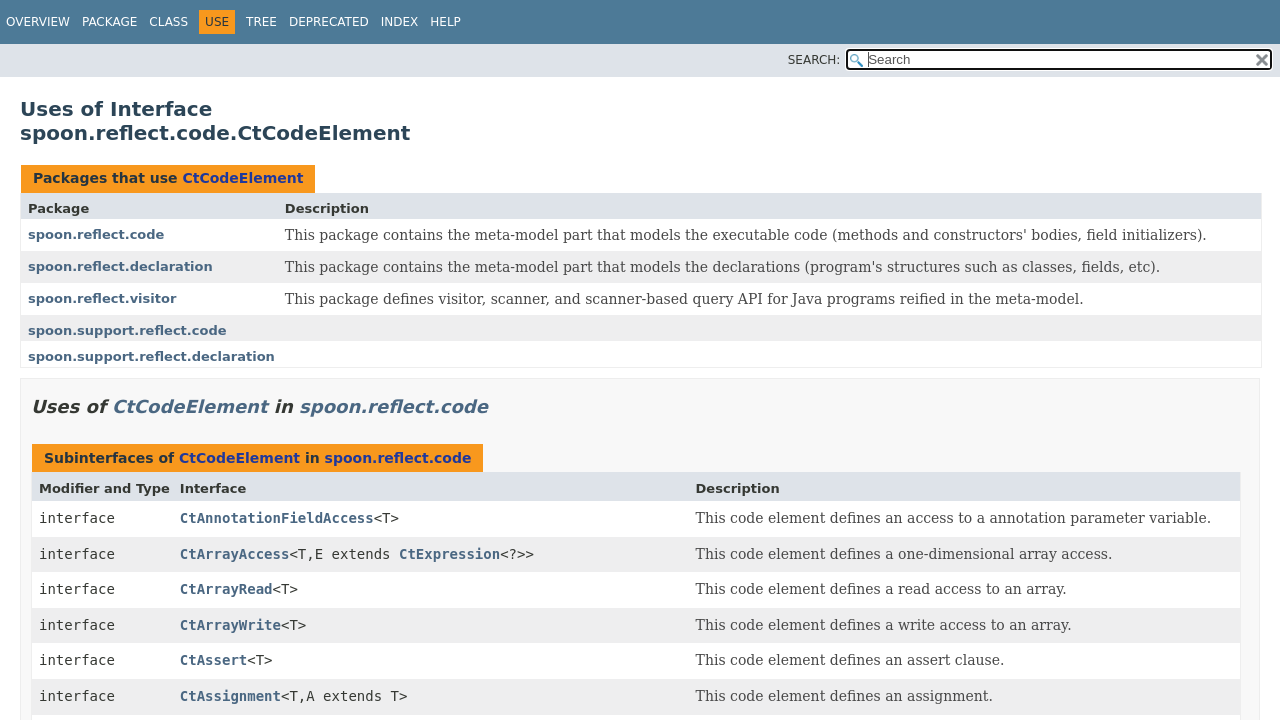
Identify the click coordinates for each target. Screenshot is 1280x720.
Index (400, 22)
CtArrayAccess (235, 554)
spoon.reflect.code (96, 234)
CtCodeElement (242, 178)
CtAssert (213, 660)
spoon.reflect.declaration (120, 266)
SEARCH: (814, 60)
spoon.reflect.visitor (102, 298)
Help (445, 22)
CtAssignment (230, 696)
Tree (261, 22)
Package (109, 22)
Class (168, 22)
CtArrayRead (226, 589)
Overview (38, 22)
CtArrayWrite (230, 625)
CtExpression (449, 554)
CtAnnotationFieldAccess (277, 518)
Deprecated (329, 22)
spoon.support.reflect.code (127, 330)
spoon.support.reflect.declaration (151, 356)
